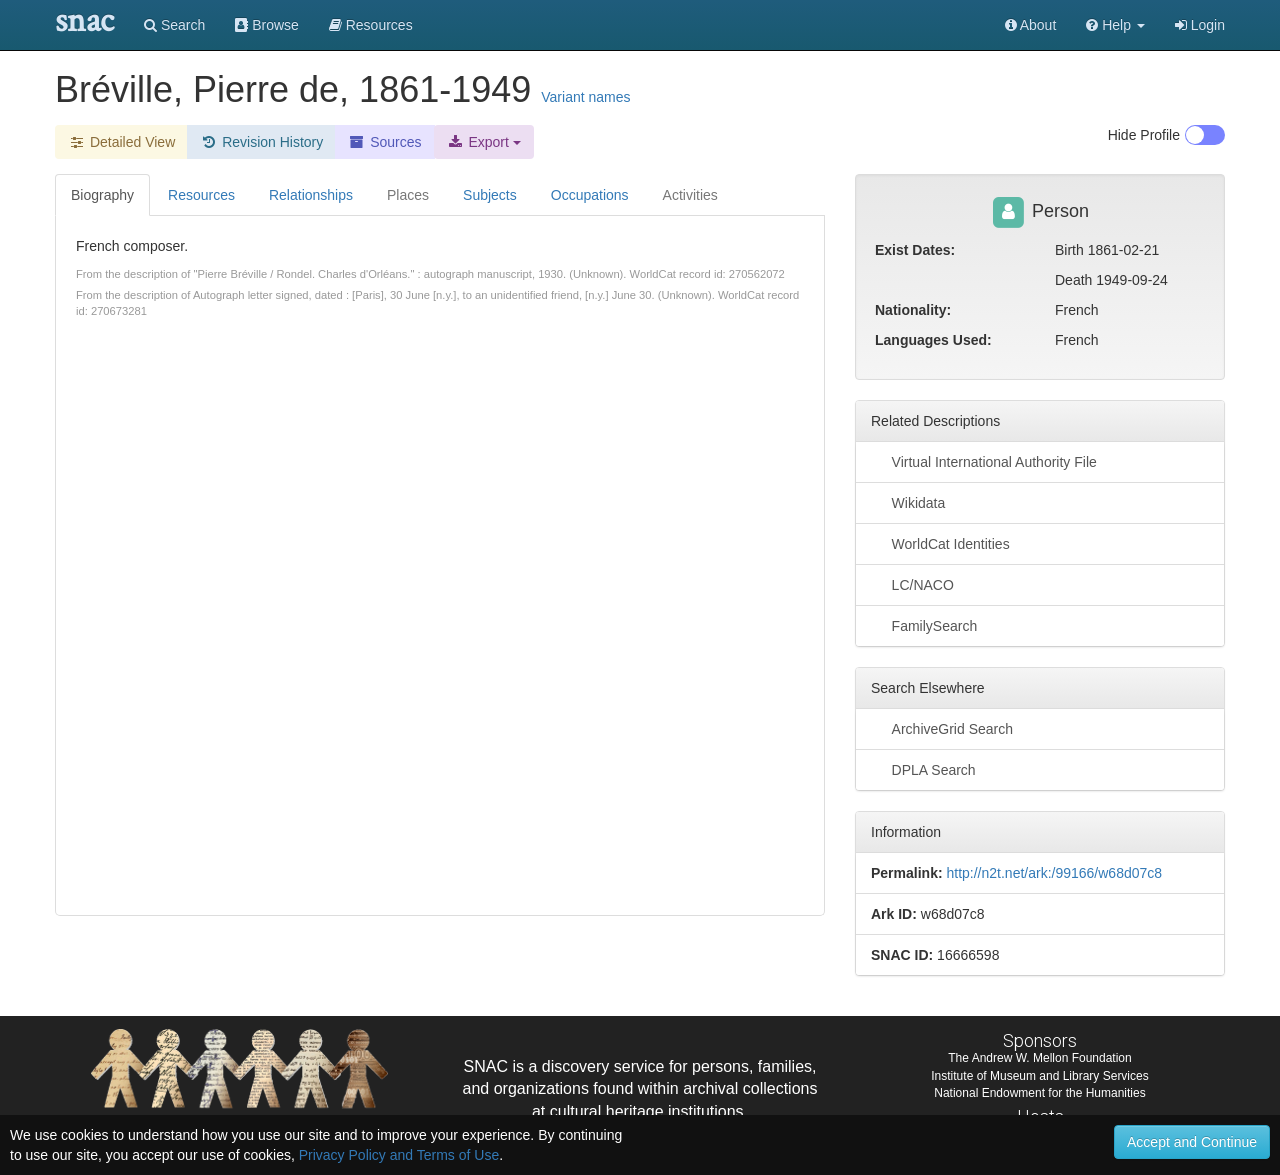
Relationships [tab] (311, 195)
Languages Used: (933, 340)
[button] (1115, 25)
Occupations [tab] (590, 195)
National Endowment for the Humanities (1039, 1093)
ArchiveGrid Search (942, 728)
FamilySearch (924, 625)
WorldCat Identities (940, 543)
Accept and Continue (1192, 1142)
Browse (267, 25)
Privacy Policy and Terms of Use (399, 1155)
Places (408, 195)
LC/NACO (912, 584)
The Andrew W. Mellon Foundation (1039, 1058)
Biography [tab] (102, 195)
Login (1200, 25)
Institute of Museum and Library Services (1039, 1076)
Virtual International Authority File (984, 461)
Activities (690, 195)
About (1031, 25)
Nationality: (913, 310)
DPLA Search (923, 769)
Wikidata (908, 502)
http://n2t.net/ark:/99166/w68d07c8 (1054, 873)
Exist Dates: (915, 250)
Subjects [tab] (490, 195)
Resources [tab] (201, 195)
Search (174, 25)
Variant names (585, 97)
